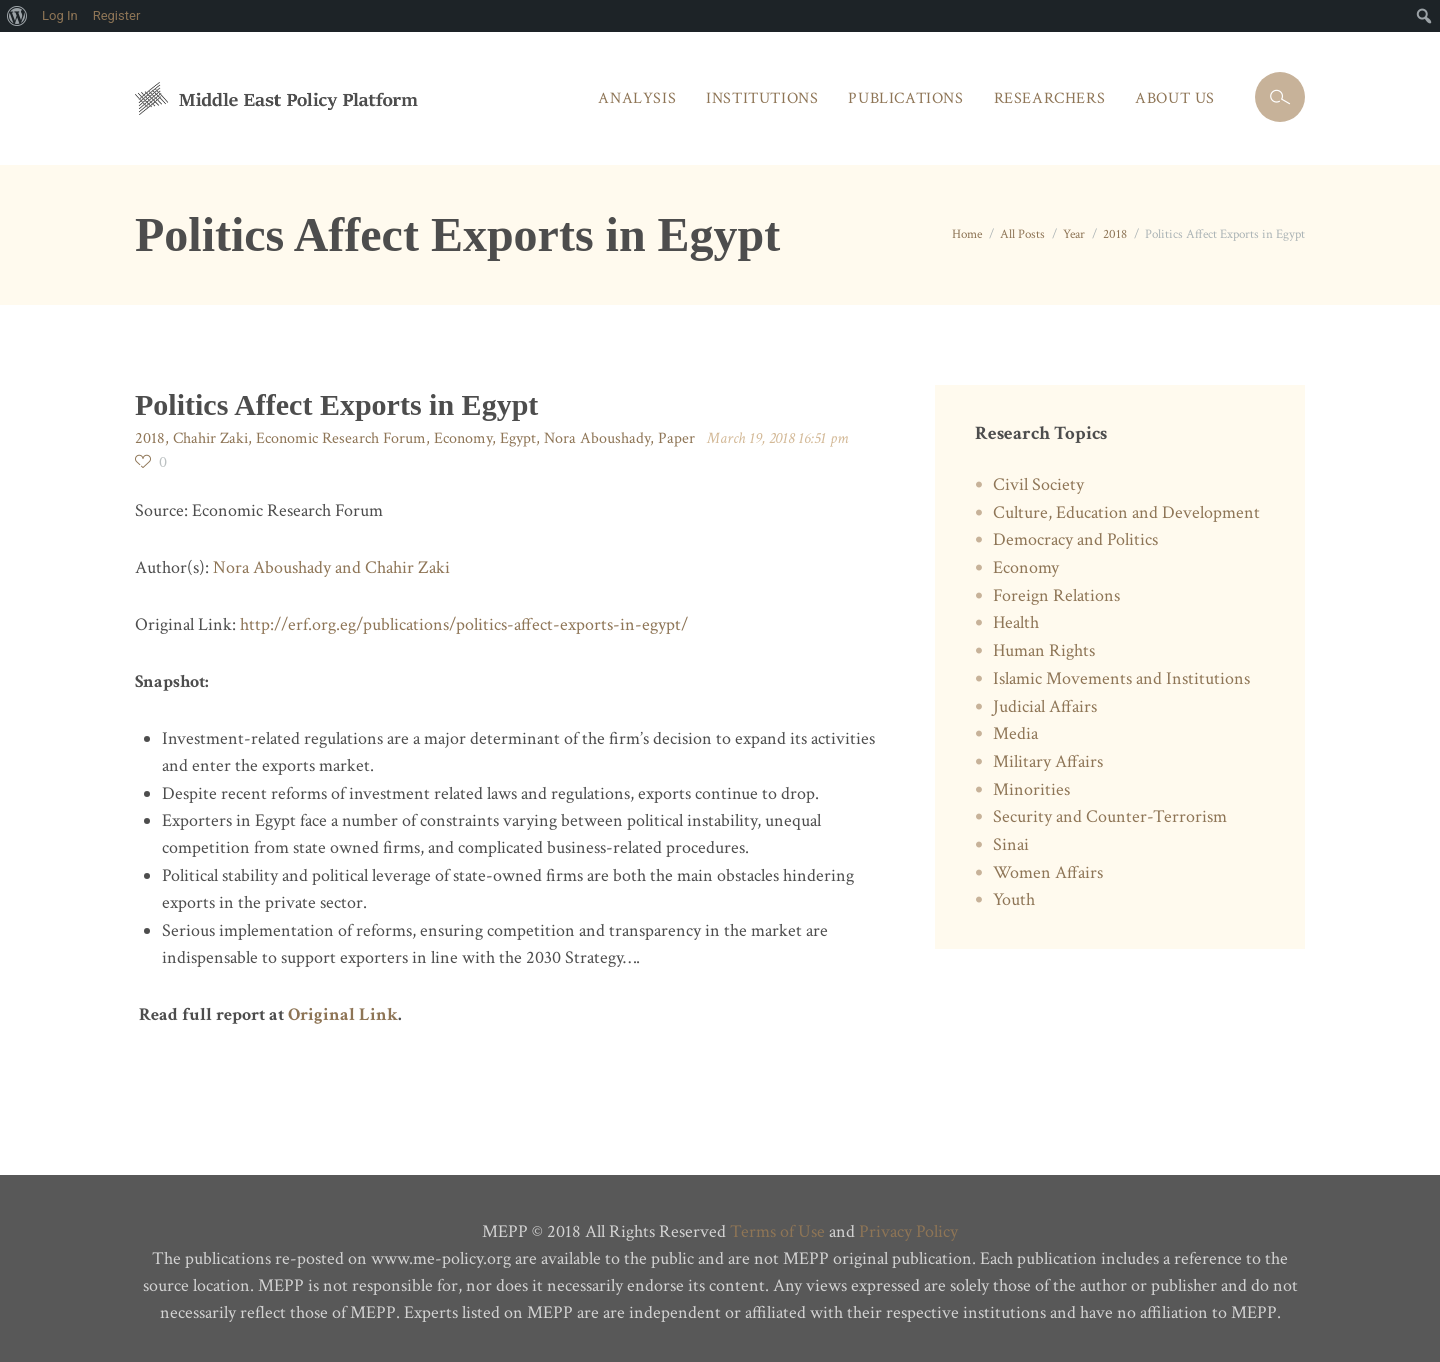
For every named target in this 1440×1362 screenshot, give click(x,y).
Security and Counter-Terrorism (1110, 816)
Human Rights (1044, 650)
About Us (1175, 98)
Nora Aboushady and (289, 567)
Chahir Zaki (210, 438)
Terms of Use (777, 1231)
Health (1016, 622)
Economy (463, 438)
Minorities (1031, 789)
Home (967, 234)
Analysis (637, 98)
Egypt (518, 438)
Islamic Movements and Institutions (1121, 678)
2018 (1115, 234)
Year (1074, 234)
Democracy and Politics (1075, 539)
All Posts (1022, 234)
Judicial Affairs (1045, 706)
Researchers (1050, 98)
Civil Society (1038, 484)
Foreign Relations (1056, 595)
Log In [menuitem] (60, 15)
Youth (1014, 899)
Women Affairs (1048, 872)
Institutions (762, 98)
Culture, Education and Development (1126, 512)
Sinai (1011, 844)
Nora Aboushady (597, 438)
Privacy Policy (908, 1231)
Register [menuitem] (117, 15)
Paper (676, 438)
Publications (905, 98)
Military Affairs (1048, 761)
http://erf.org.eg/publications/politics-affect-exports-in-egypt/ (464, 624)
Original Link (341, 1014)
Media (1015, 733)
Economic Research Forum (341, 438)
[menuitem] (17, 16)
